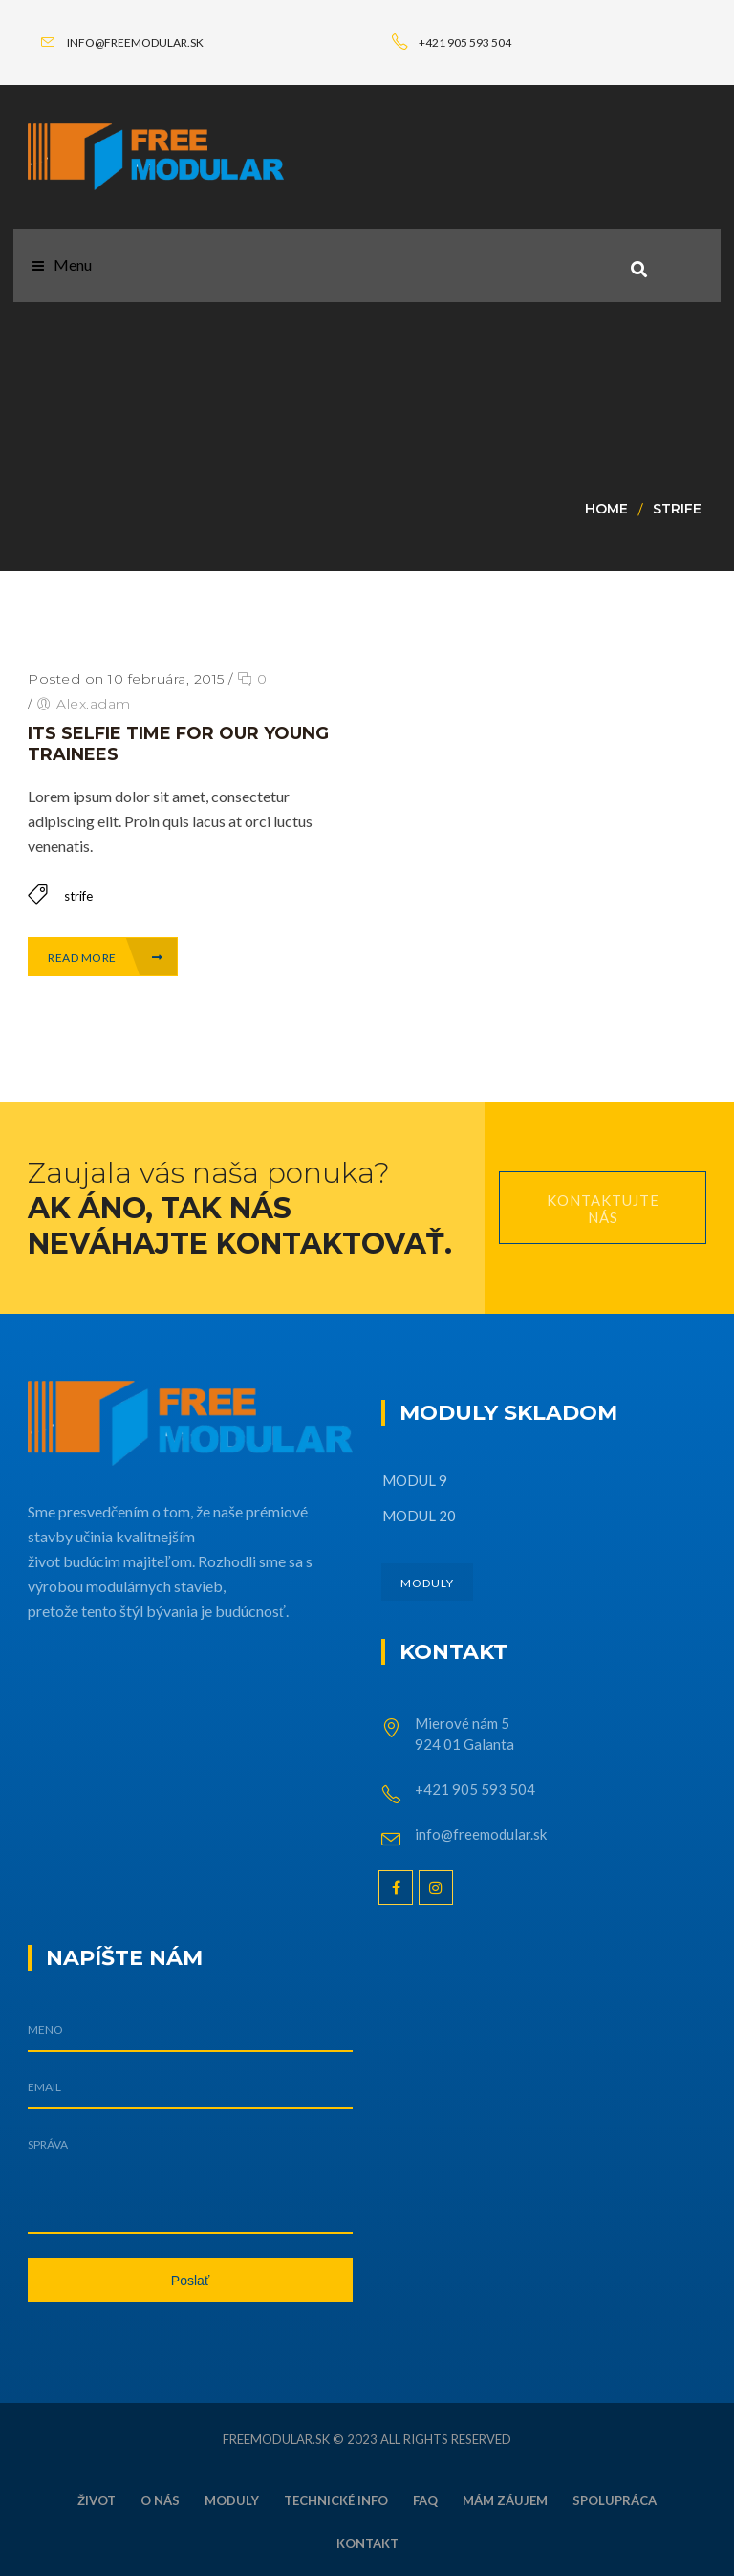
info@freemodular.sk (481, 1834)
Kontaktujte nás (603, 1208)
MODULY (427, 1583)
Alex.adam (93, 703)
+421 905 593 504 (475, 1789)
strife (677, 508)
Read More (105, 957)
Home (606, 508)
